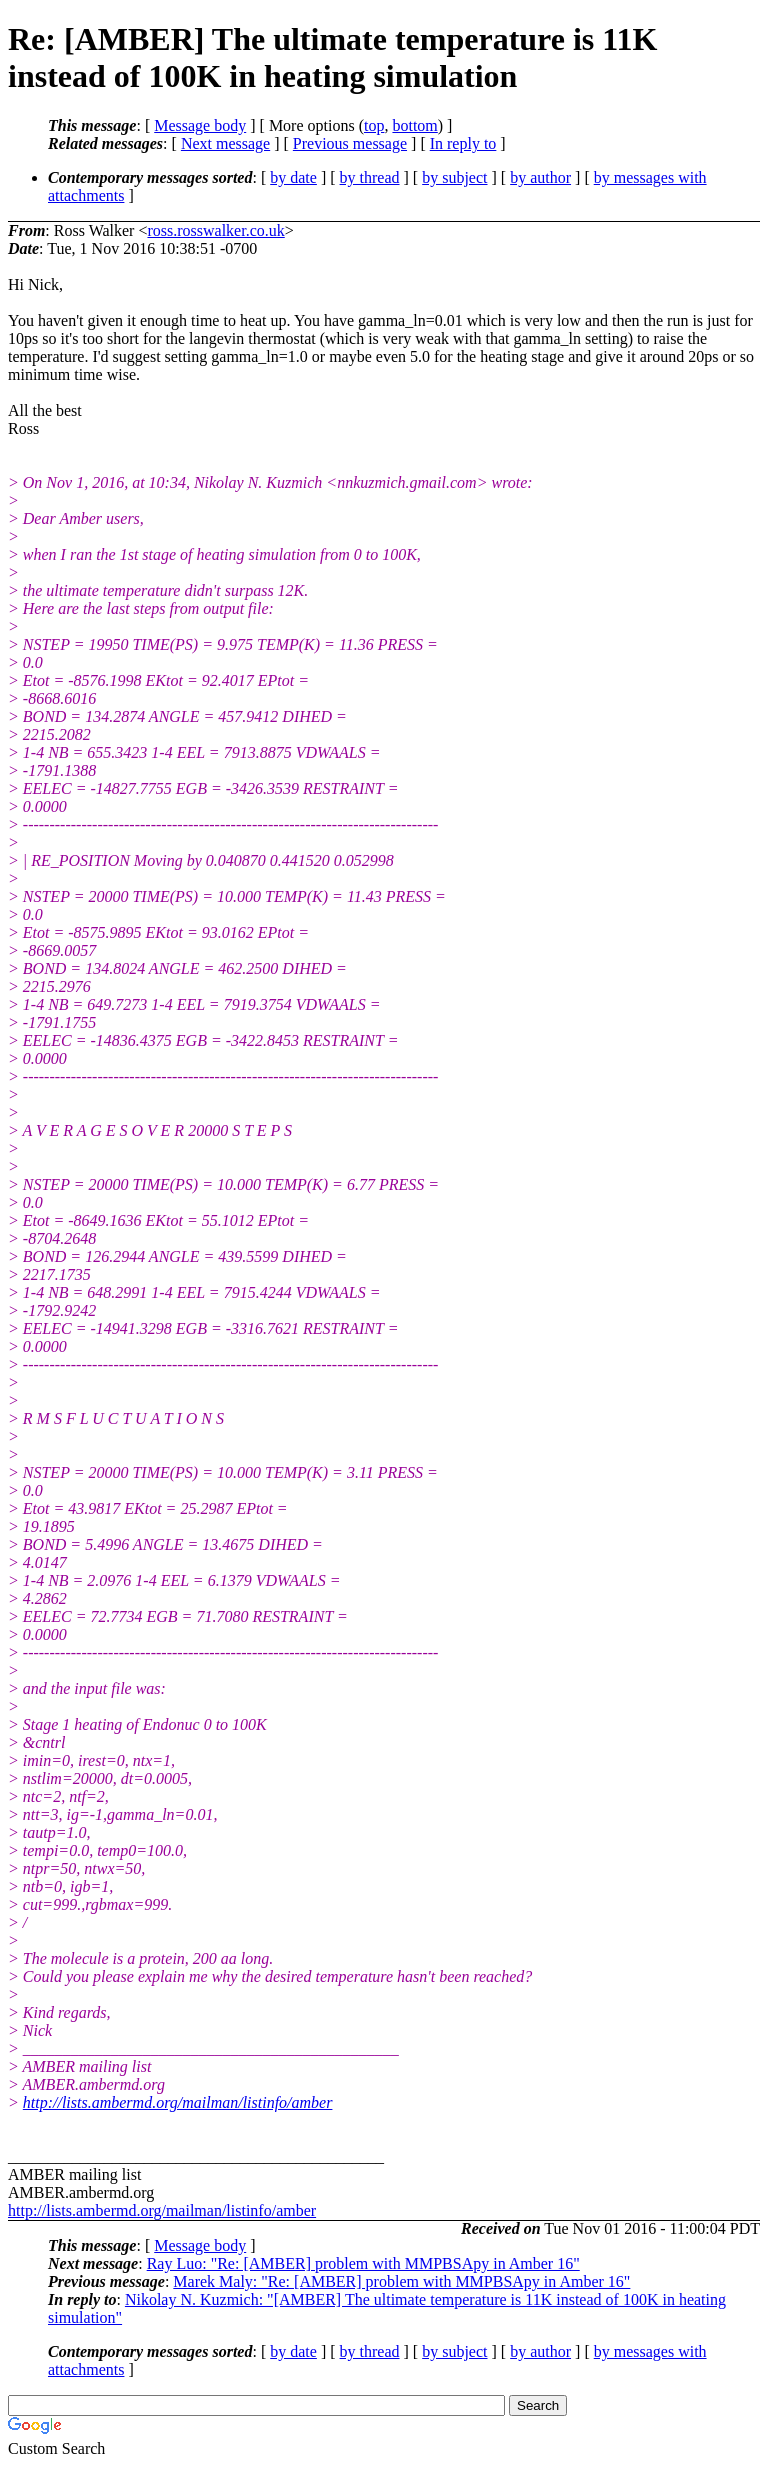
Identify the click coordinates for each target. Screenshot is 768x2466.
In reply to (463, 143)
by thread (370, 177)
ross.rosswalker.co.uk (215, 230)
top (374, 125)
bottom (414, 125)
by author (540, 177)
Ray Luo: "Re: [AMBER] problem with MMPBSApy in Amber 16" (363, 2263)
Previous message (350, 143)
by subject (454, 177)
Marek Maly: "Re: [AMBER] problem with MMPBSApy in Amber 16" (401, 2281)
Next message (225, 143)
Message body (200, 125)
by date (293, 177)
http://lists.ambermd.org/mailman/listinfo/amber (178, 2102)
